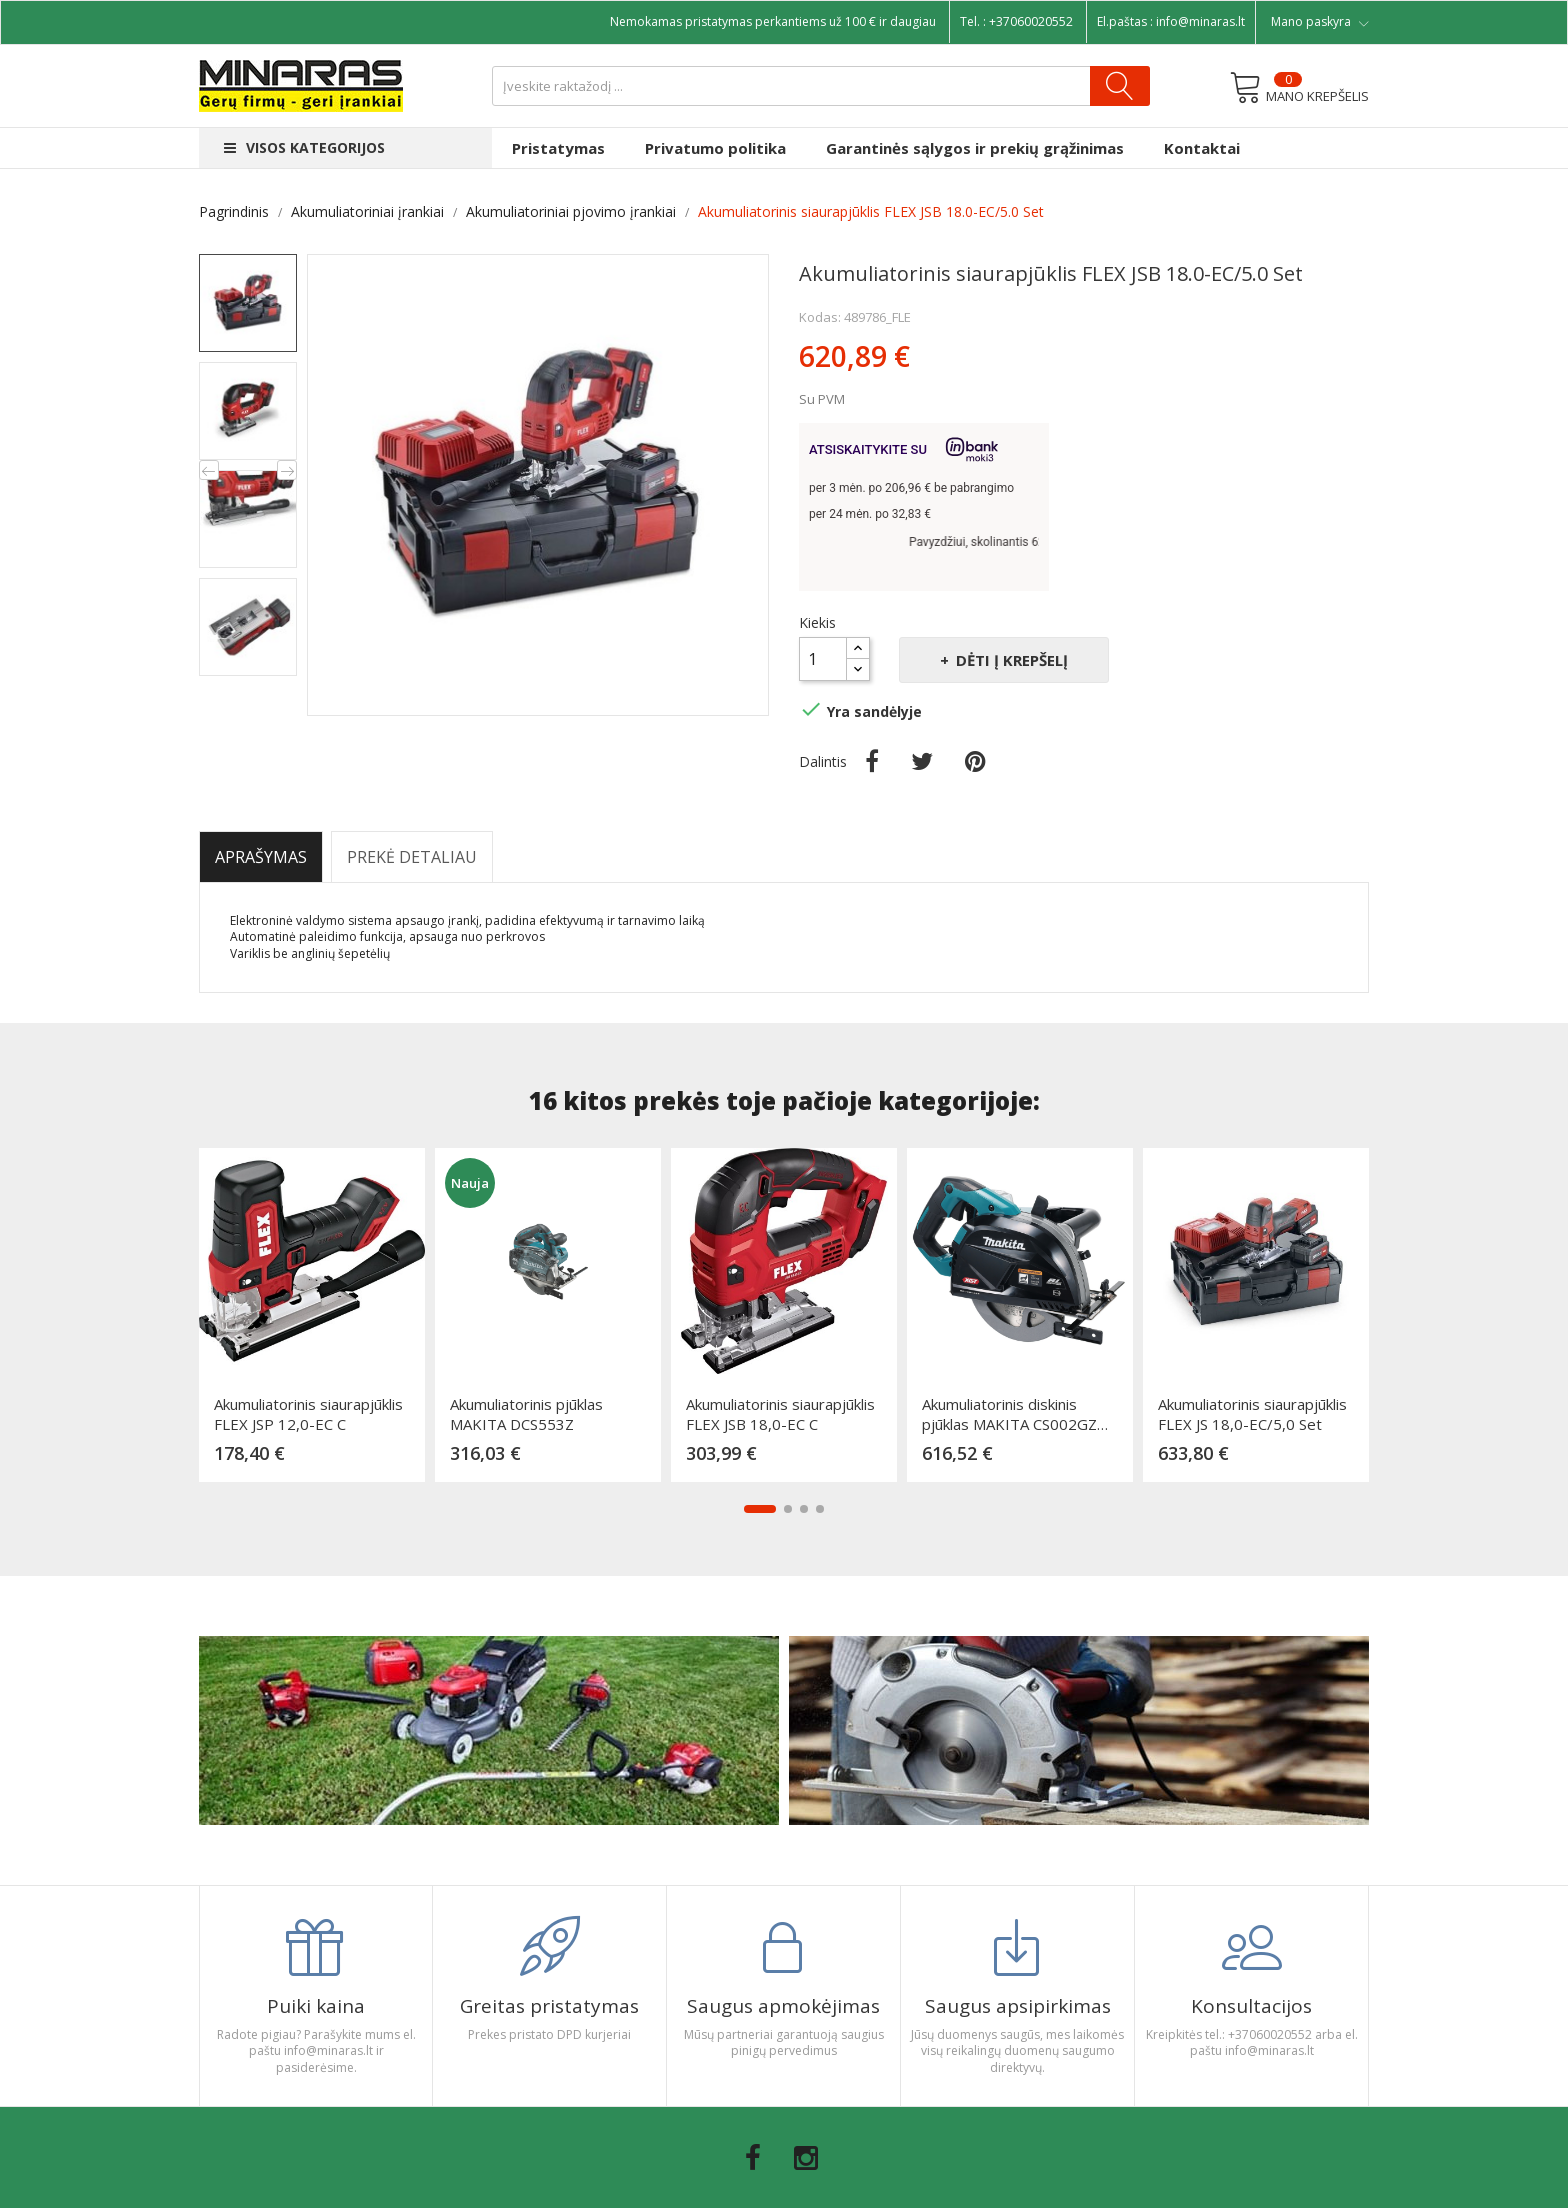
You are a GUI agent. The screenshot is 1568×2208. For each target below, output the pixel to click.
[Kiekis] (823, 659)
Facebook (753, 2158)
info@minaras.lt (1200, 21)
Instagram (806, 2158)
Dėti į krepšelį (1010, 660)
